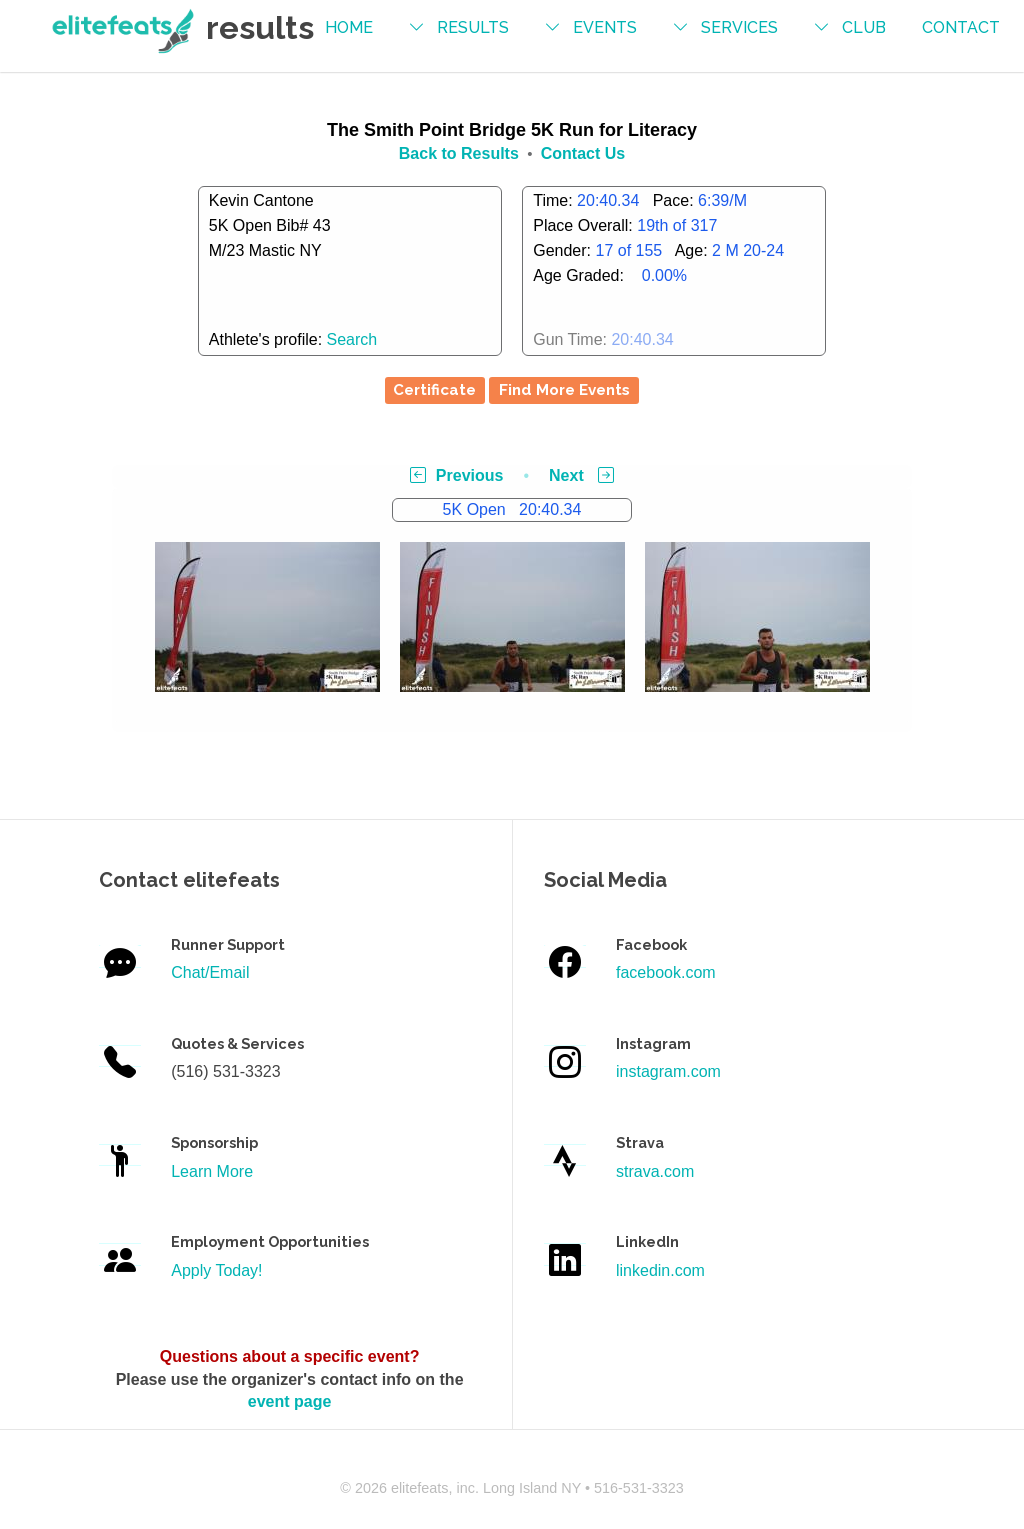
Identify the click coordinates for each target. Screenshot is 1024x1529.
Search (352, 339)
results (473, 27)
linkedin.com (660, 1270)
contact (961, 27)
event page (290, 1401)
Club (864, 27)
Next (581, 475)
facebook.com (666, 972)
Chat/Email (210, 972)
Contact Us (583, 153)
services (739, 27)
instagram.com (668, 1071)
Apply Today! (216, 1270)
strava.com (655, 1171)
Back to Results (459, 153)
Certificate (434, 390)
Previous (457, 475)
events (605, 27)
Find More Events (564, 390)
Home (349, 27)
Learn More (212, 1171)
